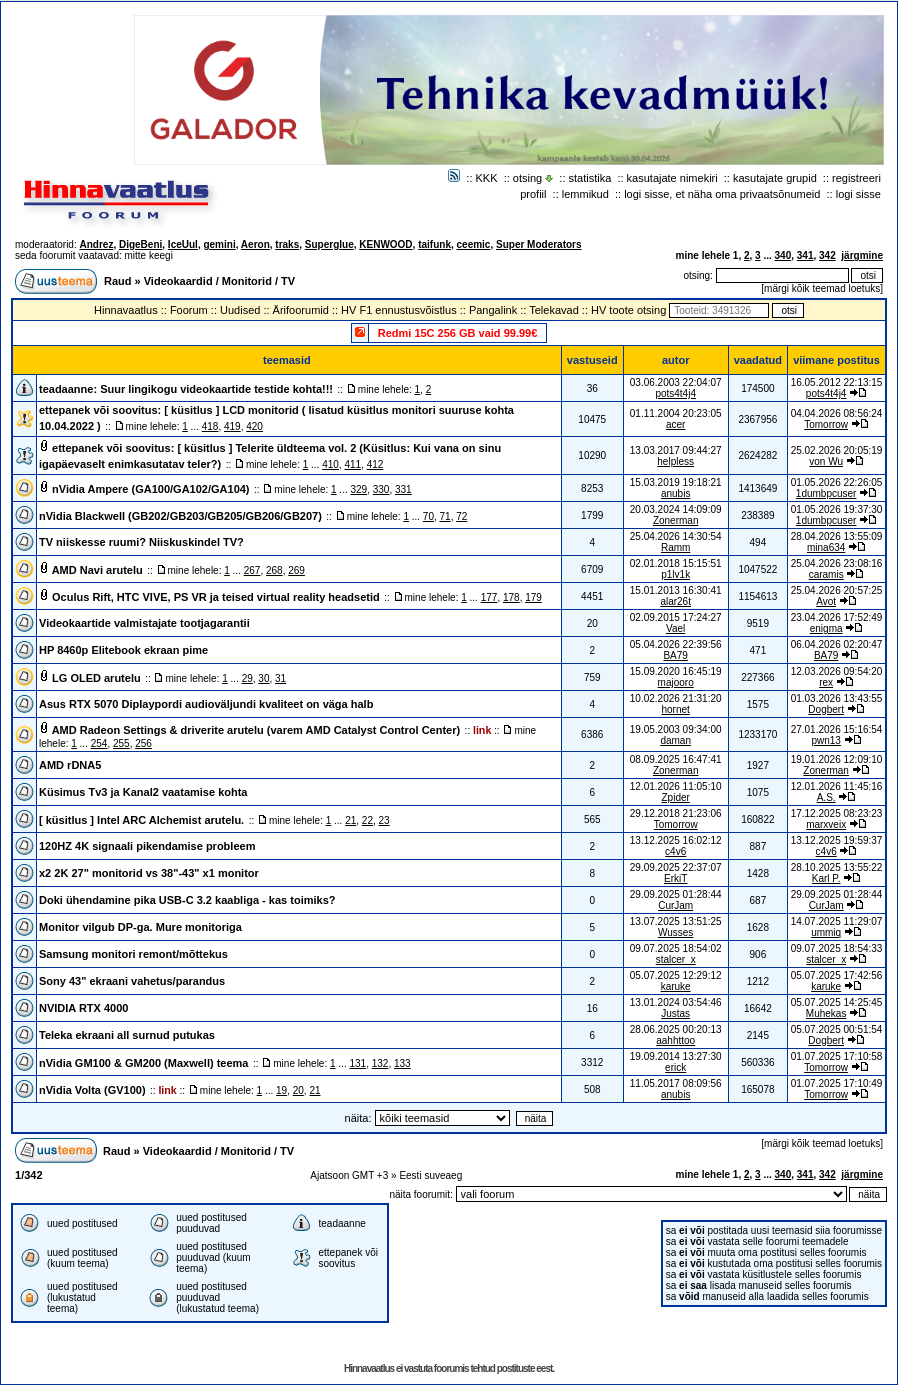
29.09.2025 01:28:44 (837, 894)
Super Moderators (539, 244)
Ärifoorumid (301, 310)
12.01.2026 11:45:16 (837, 786)
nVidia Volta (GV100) (92, 1090)
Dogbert (826, 709)
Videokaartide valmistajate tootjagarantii (144, 623)
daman (675, 740)
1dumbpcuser (826, 493)
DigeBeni (140, 244)
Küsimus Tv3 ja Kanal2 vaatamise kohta (143, 792)
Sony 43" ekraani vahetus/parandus (132, 981)
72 (461, 516)
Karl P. (826, 878)
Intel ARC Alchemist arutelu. (170, 820)
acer (675, 424)
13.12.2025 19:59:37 (837, 840)
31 (280, 678)
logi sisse (858, 194)
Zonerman (676, 520)
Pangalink (493, 310)
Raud (118, 281)
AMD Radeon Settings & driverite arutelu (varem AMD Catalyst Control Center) (256, 730)
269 (296, 570)
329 (359, 489)
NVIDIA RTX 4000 (83, 1008)
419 (232, 426)
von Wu (826, 461)
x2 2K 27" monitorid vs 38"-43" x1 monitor (149, 873)
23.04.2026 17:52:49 (837, 617)
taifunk (434, 244)
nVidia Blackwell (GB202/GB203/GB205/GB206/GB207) (180, 516)
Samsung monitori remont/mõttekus (133, 954)
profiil (533, 194)
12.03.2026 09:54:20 (837, 671)
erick (675, 1067)
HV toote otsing (628, 310)
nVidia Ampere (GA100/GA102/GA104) (150, 489)
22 (367, 820)
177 (489, 597)
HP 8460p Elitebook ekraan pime (123, 650)
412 (375, 464)
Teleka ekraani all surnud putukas (127, 1035)
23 (384, 820)
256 (143, 743)
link (482, 730)
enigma (826, 628)
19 (281, 1090)
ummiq (826, 932)
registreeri (856, 178)
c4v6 (675, 851)
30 (263, 678)
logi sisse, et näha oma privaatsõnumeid (722, 194)
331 (403, 489)
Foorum (189, 310)
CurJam (675, 905)
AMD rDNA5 (70, 765)
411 (352, 464)
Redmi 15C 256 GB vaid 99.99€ (458, 333)
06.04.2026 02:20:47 (837, 644)
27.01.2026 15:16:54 (837, 729)
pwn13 (825, 740)
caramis (826, 574)
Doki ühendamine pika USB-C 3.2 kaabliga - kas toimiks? (187, 900)
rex (826, 682)
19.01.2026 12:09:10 (837, 759)
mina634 (826, 547)
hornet (675, 709)
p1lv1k (675, 574)
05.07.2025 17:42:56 (837, 975)
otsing (527, 178)
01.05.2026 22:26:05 (837, 482)
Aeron (255, 244)
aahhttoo (675, 1040)
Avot (826, 601)
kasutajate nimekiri (672, 178)
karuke (676, 986)
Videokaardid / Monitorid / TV (219, 281)
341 (805, 255)
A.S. (826, 797)
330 (381, 489)
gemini (219, 244)
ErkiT (675, 878)
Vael (675, 628)
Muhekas (826, 1013)
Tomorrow (826, 424)
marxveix (826, 824)
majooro (676, 682)
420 (254, 426)
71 (445, 516)
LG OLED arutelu (96, 678)
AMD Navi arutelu (97, 570)
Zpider (675, 797)
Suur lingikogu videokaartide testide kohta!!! (216, 389)
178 (511, 597)
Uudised (240, 310)
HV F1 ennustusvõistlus (399, 310)
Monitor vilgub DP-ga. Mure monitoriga (140, 927)
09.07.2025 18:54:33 (837, 948)
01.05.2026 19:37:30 (837, 509)
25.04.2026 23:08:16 (837, 563)
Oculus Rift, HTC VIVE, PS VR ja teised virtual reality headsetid (216, 597)
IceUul (183, 244)
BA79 (675, 655)
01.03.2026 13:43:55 (837, 698)
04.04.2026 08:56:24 (837, 413)
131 (357, 1063)
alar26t (675, 601)
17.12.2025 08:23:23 (837, 813)
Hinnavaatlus (126, 310)
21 (350, 820)
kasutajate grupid (775, 178)
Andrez (96, 244)
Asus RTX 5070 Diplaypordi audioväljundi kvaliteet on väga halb (206, 704)
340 (783, 255)
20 (298, 1090)
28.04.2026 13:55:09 (837, 536)
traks (287, 244)
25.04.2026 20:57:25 (837, 590)
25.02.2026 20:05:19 (837, 450)
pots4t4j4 (675, 393)
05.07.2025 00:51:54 (837, 1029)
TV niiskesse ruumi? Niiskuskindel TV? (141, 542)
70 (428, 516)
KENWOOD (385, 244)
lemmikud (585, 194)
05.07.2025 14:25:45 (837, 1002)
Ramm (675, 547)
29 (247, 678)
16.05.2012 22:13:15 (837, 382)
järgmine (862, 255)
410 (330, 464)
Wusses (675, 932)
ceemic (474, 244)
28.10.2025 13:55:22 (837, 867)
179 (533, 597)
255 (121, 743)
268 (274, 570)
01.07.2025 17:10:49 (837, 1083)
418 (210, 426)
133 (402, 1063)
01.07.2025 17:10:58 (837, 1056)
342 (827, 255)
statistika (590, 178)
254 (99, 743)
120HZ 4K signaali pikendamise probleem (147, 846)
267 (252, 570)
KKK (487, 178)
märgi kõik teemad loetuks (822, 288)
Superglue (329, 244)
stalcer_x (676, 959)
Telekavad (554, 310)
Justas (675, 1013)
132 (380, 1063)
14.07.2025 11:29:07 (837, 921)
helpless (675, 461)
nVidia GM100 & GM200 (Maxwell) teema (143, 1063)
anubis (675, 493)
